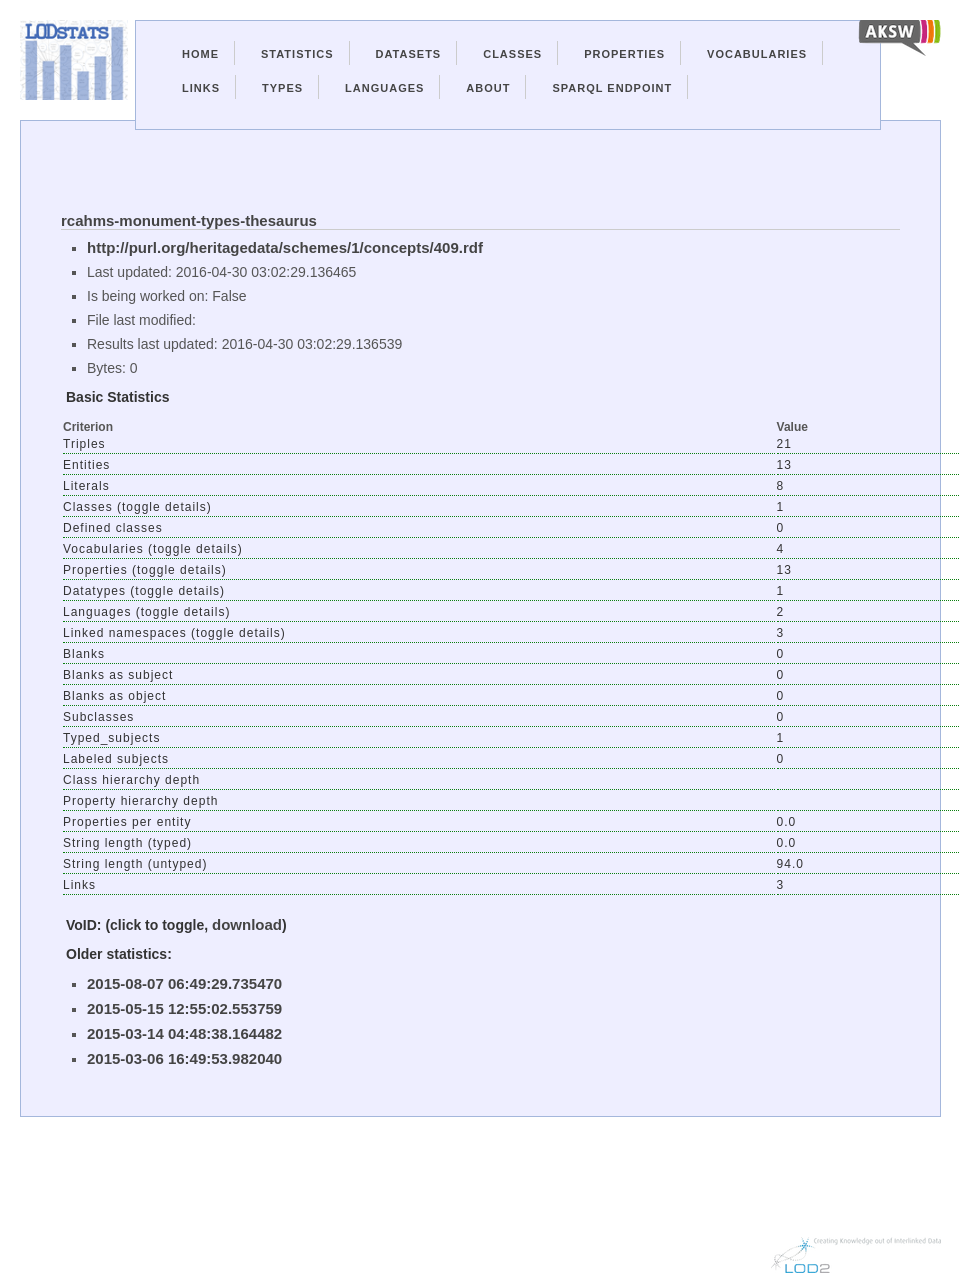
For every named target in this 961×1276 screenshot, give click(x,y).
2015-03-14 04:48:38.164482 (184, 1033)
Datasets (409, 54)
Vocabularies (757, 54)
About (488, 88)
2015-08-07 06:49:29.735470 (184, 983)
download (247, 924)
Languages (384, 88)
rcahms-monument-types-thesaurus (189, 220)
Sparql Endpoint (612, 88)
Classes (512, 54)
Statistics (297, 54)
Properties (624, 54)
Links (201, 88)
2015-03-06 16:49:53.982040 (184, 1058)
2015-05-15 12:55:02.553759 (184, 1008)
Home (200, 54)
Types (282, 88)
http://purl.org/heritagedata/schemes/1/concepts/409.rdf (285, 247)
